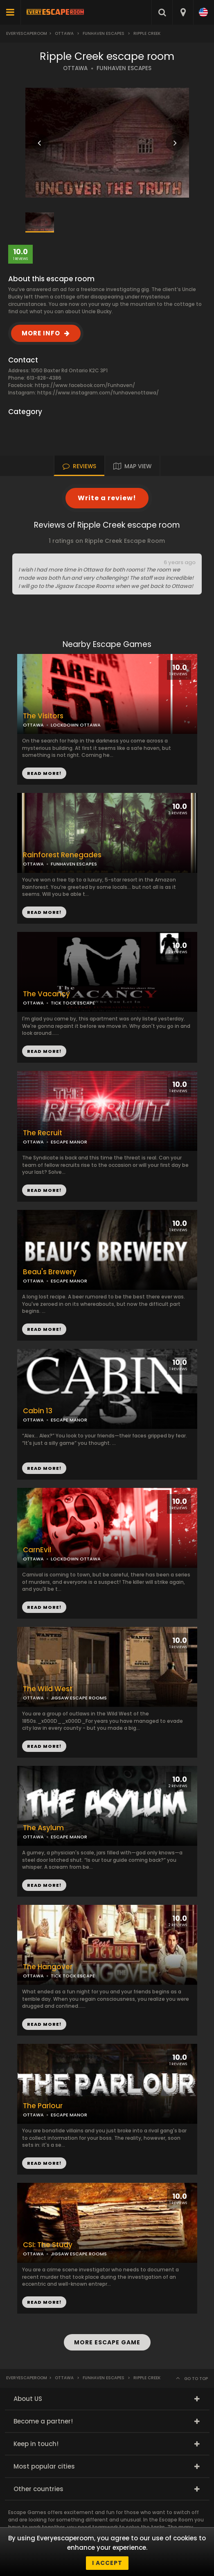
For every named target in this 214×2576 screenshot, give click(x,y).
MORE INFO (41, 333)
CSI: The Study (47, 2245)
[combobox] (182, 12)
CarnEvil (37, 1550)
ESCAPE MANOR (69, 1142)
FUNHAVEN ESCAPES (124, 68)
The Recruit (42, 1133)
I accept (107, 2563)
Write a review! (107, 498)
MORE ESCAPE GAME (107, 2342)
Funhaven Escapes (103, 33)
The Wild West (47, 1689)
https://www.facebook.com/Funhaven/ (85, 385)
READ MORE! (44, 912)
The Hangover (47, 1967)
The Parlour (43, 2106)
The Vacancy (46, 994)
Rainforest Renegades (62, 855)
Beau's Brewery (50, 1272)
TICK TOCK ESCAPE (73, 1003)
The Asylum (43, 1828)
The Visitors (43, 716)
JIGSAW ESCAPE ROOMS (79, 1698)
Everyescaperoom (26, 33)
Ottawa (64, 33)
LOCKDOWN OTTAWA (76, 725)
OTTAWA (75, 68)
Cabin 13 (37, 1411)
